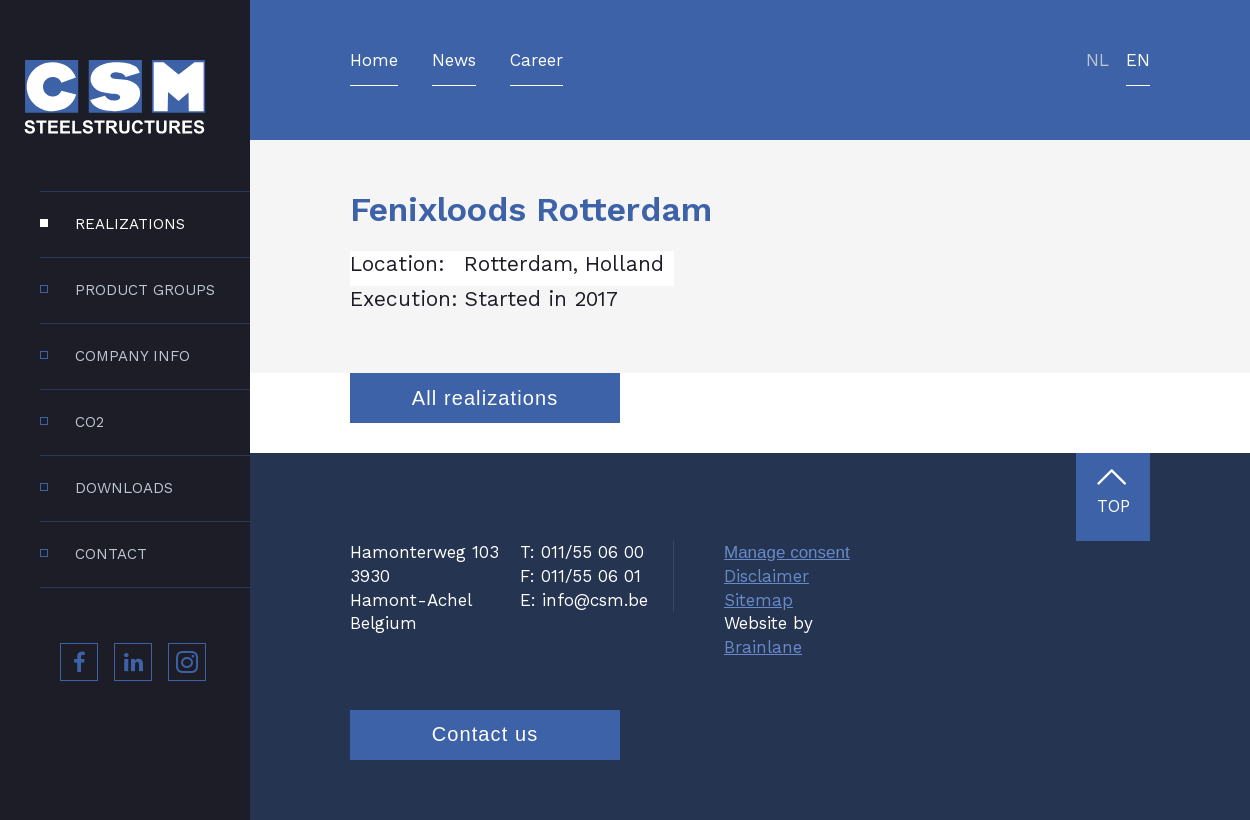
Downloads (124, 488)
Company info (132, 356)
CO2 (89, 422)
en (1138, 61)
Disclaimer (766, 576)
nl (1097, 61)
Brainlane (763, 647)
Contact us (485, 734)
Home (374, 61)
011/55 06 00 (592, 552)
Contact (111, 554)
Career (536, 61)
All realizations (485, 398)
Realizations (130, 224)
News (454, 61)
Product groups (145, 290)
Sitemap (758, 600)
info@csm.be (595, 600)
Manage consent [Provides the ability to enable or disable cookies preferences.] (787, 552)
